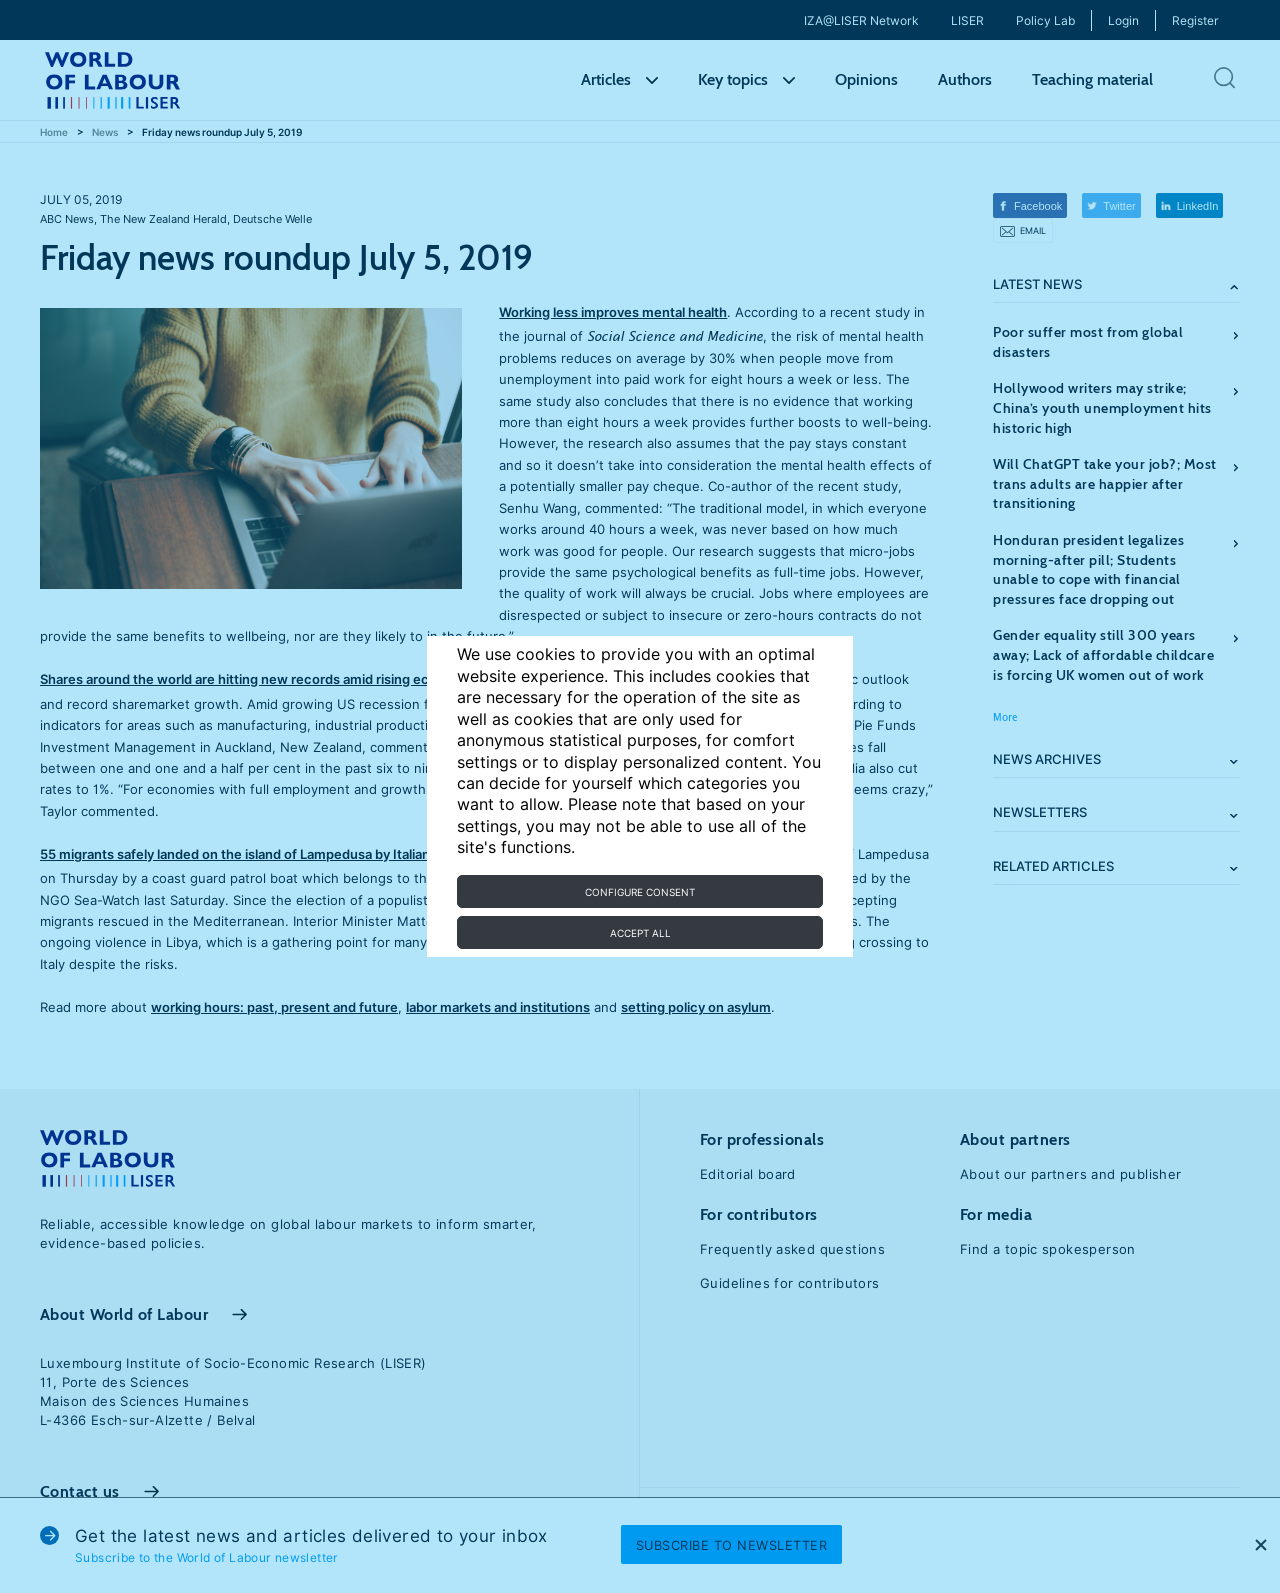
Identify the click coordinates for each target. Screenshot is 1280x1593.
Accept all (640, 933)
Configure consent (640, 892)
